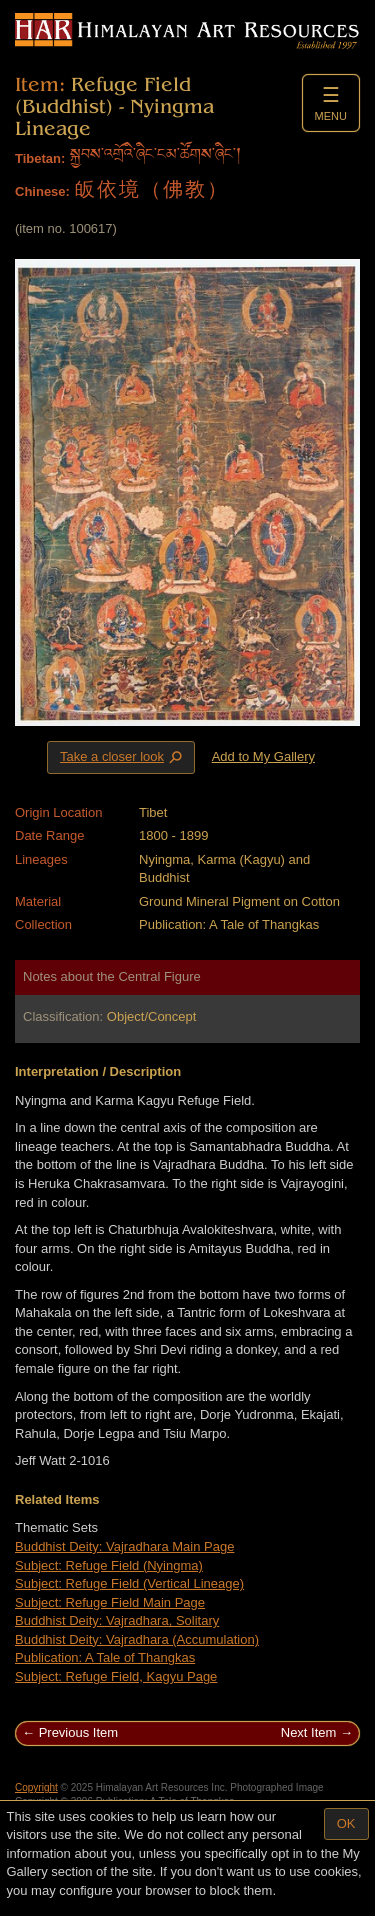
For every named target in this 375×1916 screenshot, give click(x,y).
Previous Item (78, 1732)
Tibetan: (40, 158)
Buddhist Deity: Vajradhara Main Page (124, 1546)
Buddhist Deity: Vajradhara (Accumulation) (137, 1639)
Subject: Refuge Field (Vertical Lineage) (129, 1583)
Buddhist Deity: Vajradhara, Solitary (117, 1620)
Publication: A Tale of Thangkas (105, 1657)
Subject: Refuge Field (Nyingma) (109, 1565)
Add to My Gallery (263, 756)
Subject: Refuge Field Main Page (110, 1602)
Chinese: (42, 191)
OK (346, 1823)
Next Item (309, 1732)
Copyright (36, 1787)
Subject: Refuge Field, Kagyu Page (116, 1676)
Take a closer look (123, 757)
